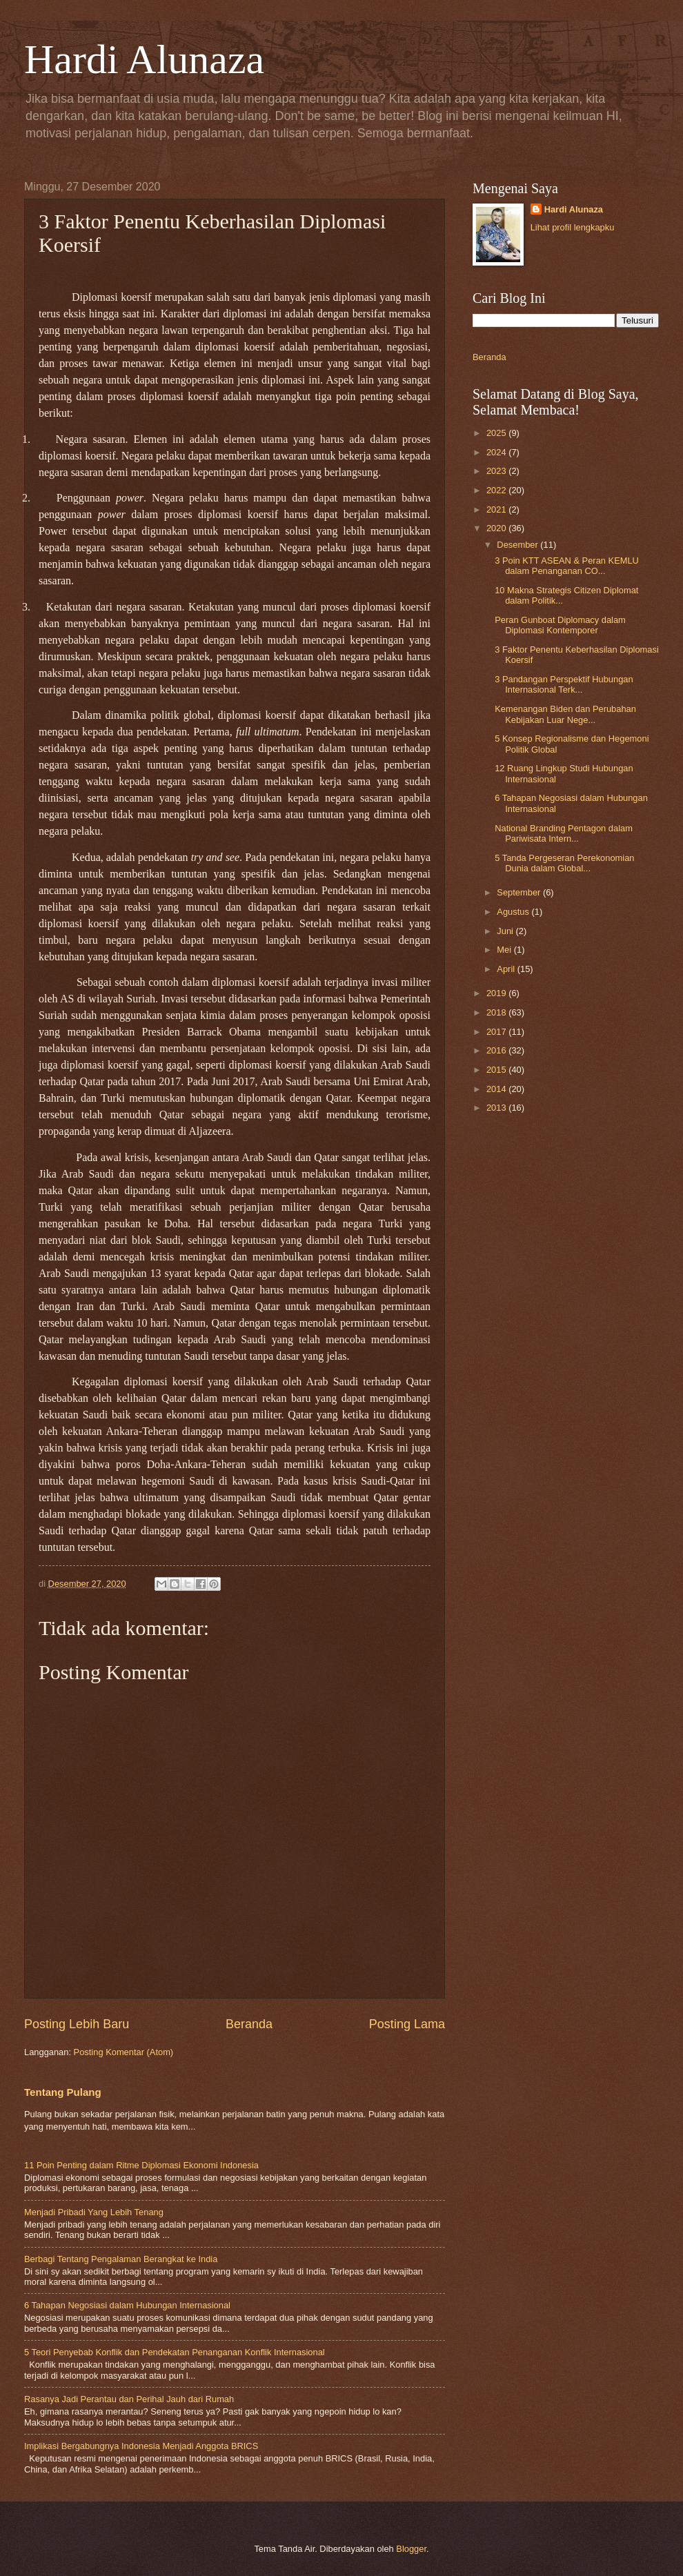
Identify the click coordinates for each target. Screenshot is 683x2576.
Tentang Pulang (62, 2092)
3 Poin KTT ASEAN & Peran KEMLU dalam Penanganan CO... (567, 565)
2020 (497, 528)
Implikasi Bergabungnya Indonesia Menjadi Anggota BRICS (141, 2446)
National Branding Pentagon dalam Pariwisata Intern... (564, 833)
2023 (497, 471)
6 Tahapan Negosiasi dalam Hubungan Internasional (127, 2305)
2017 (497, 1032)
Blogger (411, 2549)
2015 (497, 1069)
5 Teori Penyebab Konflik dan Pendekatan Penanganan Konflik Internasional (174, 2352)
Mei (505, 949)
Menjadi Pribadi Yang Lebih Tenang (94, 2212)
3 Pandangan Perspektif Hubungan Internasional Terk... (564, 684)
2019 (497, 993)
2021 (497, 509)
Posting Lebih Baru (76, 2024)
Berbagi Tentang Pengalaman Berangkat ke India (120, 2259)
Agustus (514, 911)
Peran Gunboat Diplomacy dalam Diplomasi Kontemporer (560, 625)
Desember (518, 544)
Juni (506, 931)
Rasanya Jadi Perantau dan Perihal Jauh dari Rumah (129, 2399)
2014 (497, 1089)
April (507, 969)
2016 (497, 1050)
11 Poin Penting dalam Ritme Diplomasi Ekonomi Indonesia (141, 2165)
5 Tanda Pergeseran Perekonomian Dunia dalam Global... (564, 863)
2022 (497, 490)
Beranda (249, 2024)
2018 (497, 1012)
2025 (497, 433)
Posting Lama (407, 2024)
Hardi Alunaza (144, 59)
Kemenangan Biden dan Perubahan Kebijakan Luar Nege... (565, 714)
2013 (497, 1107)
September (520, 892)
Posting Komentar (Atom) (124, 2052)
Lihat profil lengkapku (573, 227)
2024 (497, 452)
